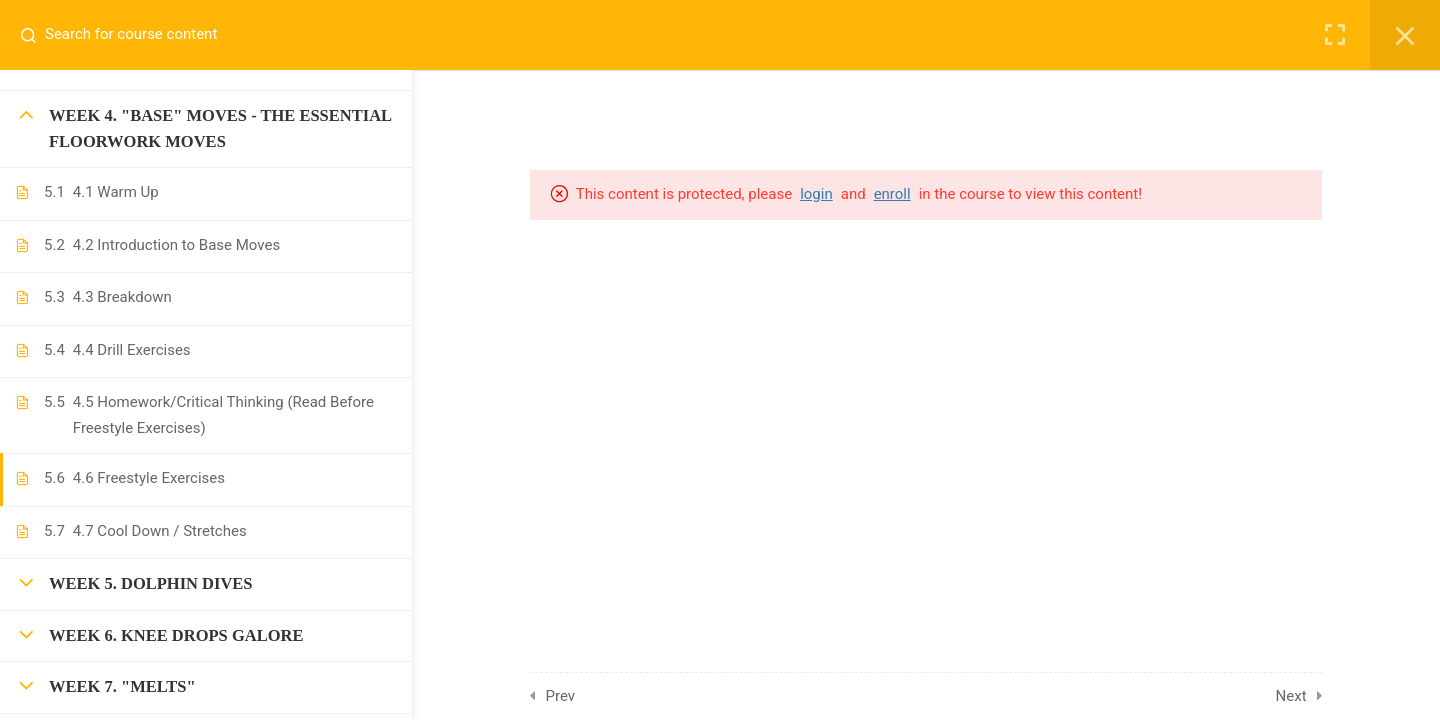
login (848, 194)
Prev (593, 696)
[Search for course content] (36, 35)
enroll (923, 194)
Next (1322, 696)
